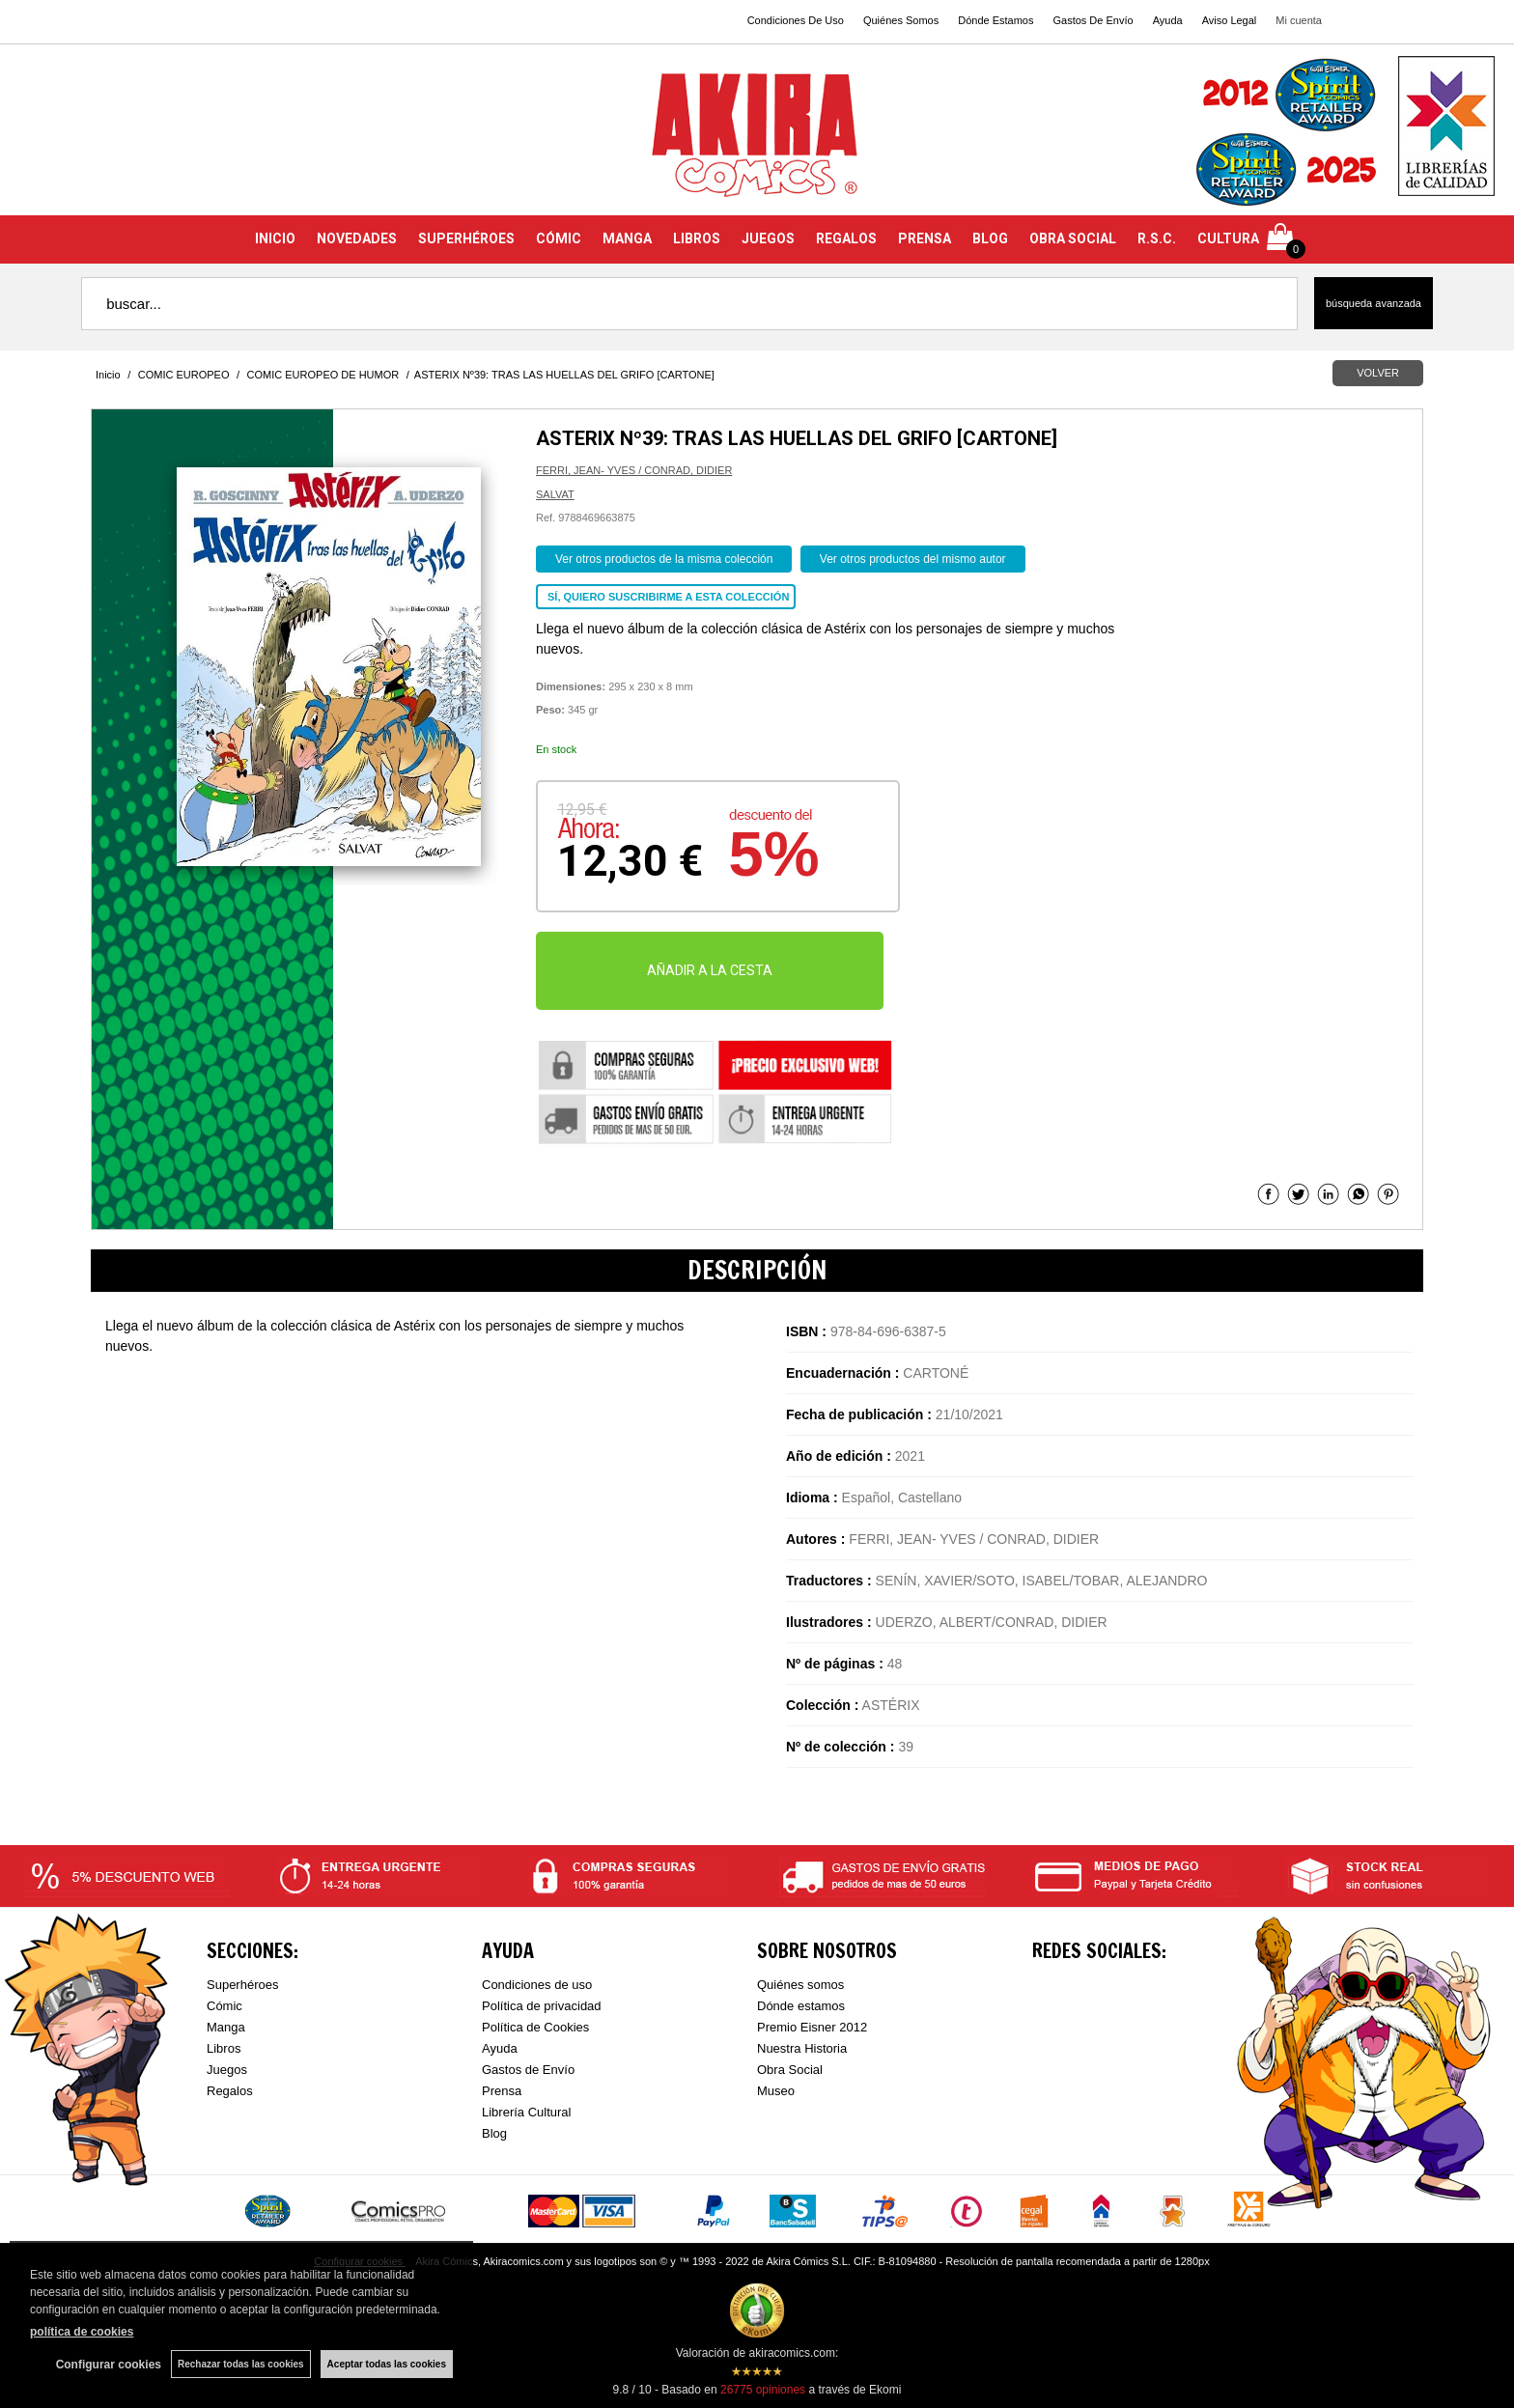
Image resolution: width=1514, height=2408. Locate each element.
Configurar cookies (108, 2364)
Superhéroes (242, 1984)
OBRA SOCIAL (1072, 238)
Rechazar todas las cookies (241, 2364)
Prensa (501, 2091)
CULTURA (1228, 238)
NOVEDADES (357, 238)
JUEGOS (768, 238)
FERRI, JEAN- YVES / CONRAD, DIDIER (634, 470)
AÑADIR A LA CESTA (709, 970)
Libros (223, 2048)
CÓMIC (558, 238)
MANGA (627, 238)
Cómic (224, 2006)
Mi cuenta (1299, 20)
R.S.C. (1156, 238)
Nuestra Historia (802, 2048)
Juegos (227, 2069)
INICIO (275, 238)
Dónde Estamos (995, 20)
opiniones (762, 2389)
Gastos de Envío (528, 2069)
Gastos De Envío (1092, 20)
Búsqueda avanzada (1373, 303)
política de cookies (81, 2331)
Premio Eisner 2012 (812, 2027)
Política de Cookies (535, 2027)
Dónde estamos (801, 2006)
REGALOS (846, 238)
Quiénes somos (800, 1984)
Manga (226, 2027)
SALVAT (555, 494)
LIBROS (696, 238)
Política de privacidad (542, 2006)
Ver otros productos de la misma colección (663, 559)
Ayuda (1168, 20)
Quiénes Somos (901, 20)
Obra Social (790, 2069)
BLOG (990, 238)
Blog (494, 2133)
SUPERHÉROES (466, 238)
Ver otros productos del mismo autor (913, 559)
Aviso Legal (1229, 20)
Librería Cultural (527, 2112)
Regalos (230, 2091)
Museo (776, 2091)
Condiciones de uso (537, 1984)
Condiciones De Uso (795, 20)
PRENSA (924, 238)
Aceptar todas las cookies (386, 2364)
